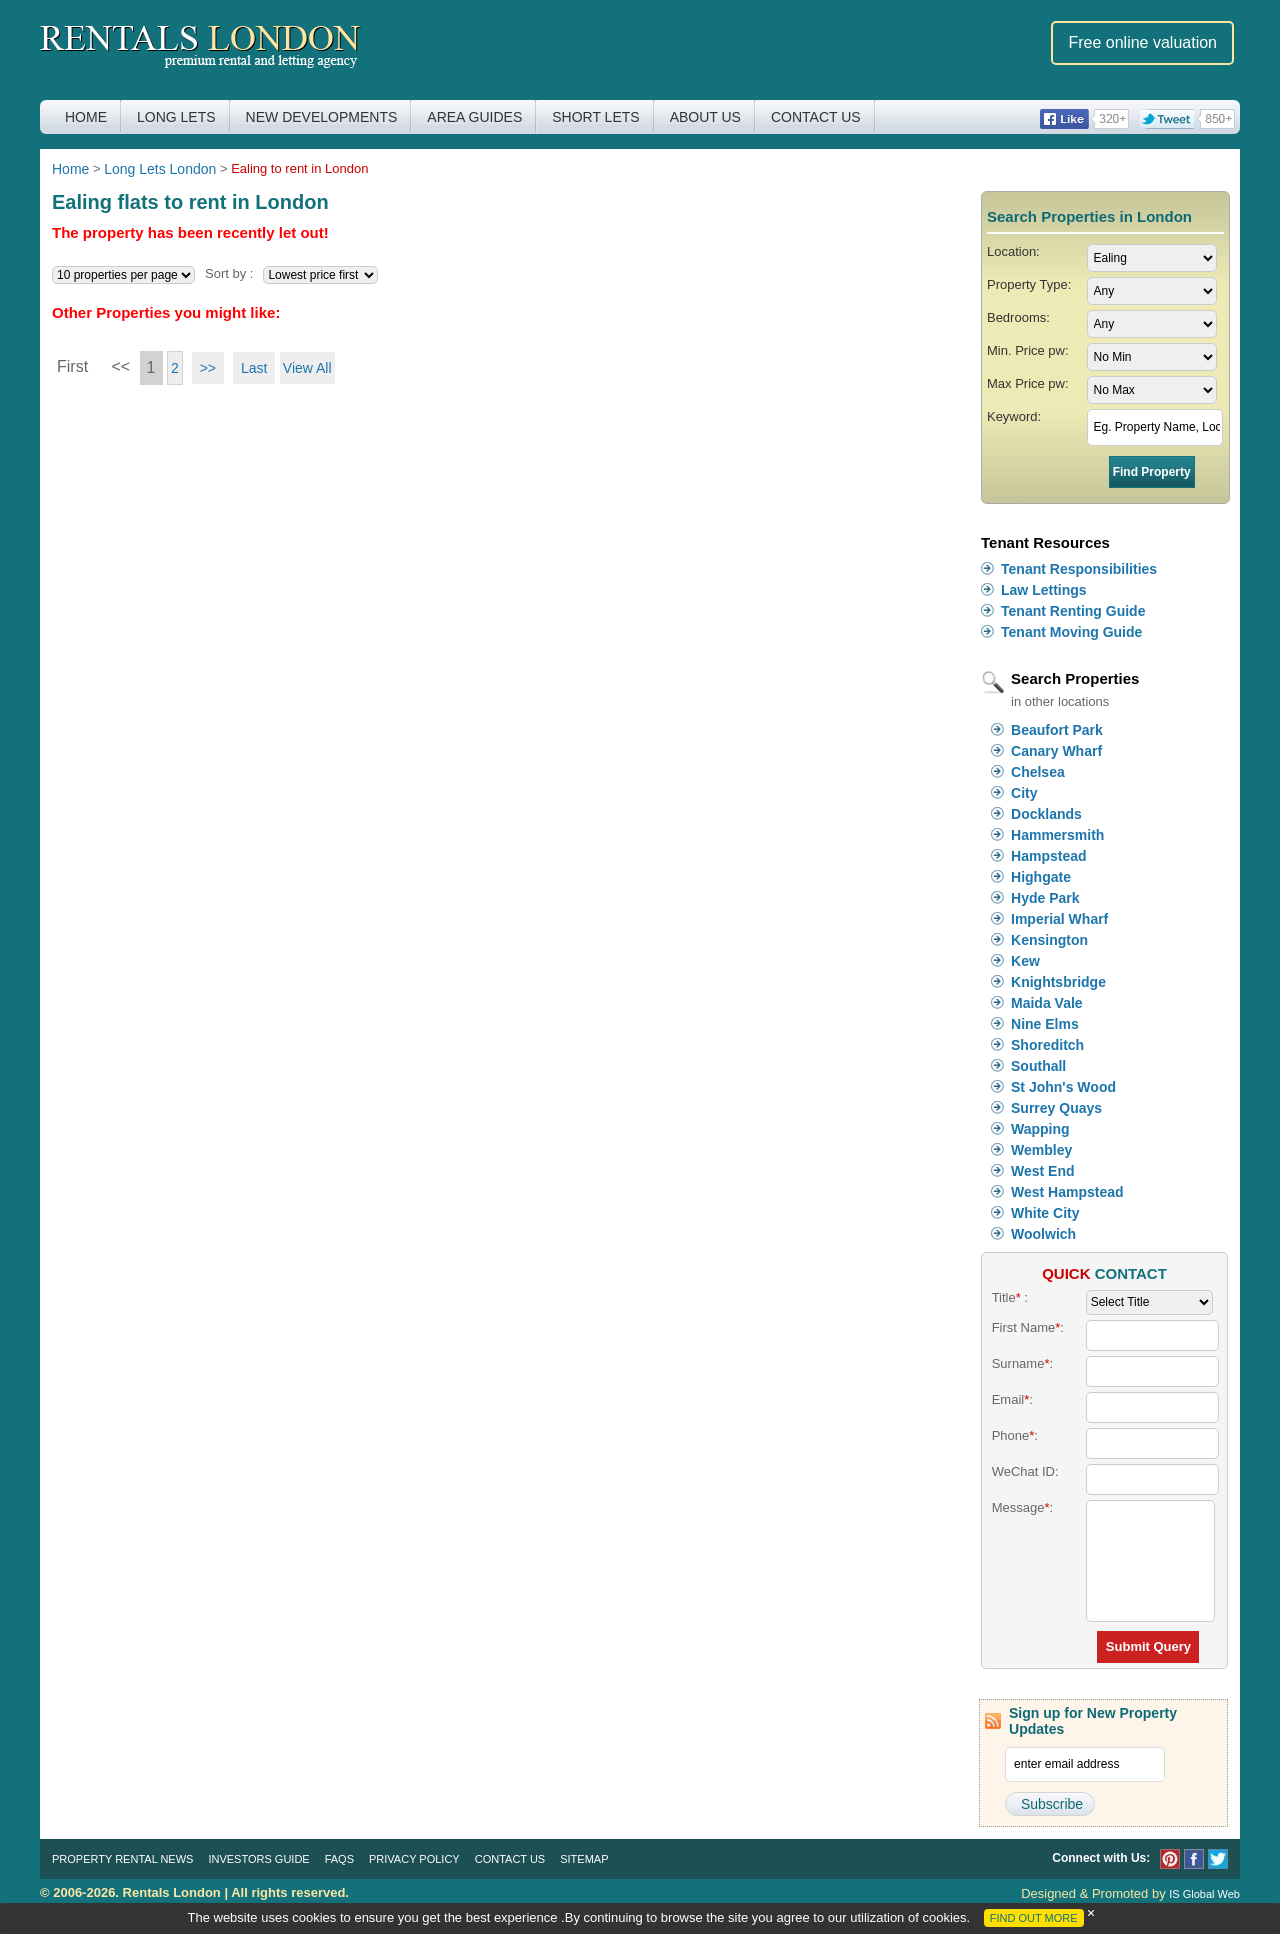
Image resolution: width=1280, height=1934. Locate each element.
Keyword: (1014, 416)
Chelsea (1038, 772)
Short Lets (595, 117)
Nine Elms (1045, 1024)
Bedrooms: (1018, 317)
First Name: (1028, 1327)
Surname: (1022, 1363)
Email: (1012, 1399)
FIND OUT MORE (1034, 1918)
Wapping (1040, 1129)
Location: (1013, 251)
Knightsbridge (1058, 982)
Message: (1022, 1507)
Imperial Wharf (1059, 919)
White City (1045, 1213)
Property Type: (1029, 284)
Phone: (1015, 1435)
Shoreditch (1047, 1045)
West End (1043, 1171)
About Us (705, 117)
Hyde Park (1045, 898)
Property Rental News (122, 1859)
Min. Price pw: (1028, 350)
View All (307, 368)
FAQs (339, 1859)
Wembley (1041, 1150)
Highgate (1041, 877)
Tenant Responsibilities (1079, 569)
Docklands (1046, 814)
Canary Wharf (1056, 751)
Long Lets (176, 117)
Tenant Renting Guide (1073, 611)
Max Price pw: (1028, 383)
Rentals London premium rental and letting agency (200, 48)
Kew (1025, 961)
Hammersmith (1057, 835)
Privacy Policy (414, 1859)
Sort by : (229, 273)
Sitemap (584, 1859)
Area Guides (474, 117)
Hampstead (1048, 856)
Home (86, 117)
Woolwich (1043, 1234)
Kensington (1049, 940)
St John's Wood (1063, 1087)
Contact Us (816, 117)
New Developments (322, 117)
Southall (1038, 1066)
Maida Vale (1047, 1003)
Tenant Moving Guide (1071, 632)
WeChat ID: (1025, 1471)
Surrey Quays (1056, 1108)
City (1024, 793)
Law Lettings (1044, 590)
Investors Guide (258, 1859)
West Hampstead (1067, 1192)
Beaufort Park (1057, 730)
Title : (1010, 1297)
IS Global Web (1204, 1894)
